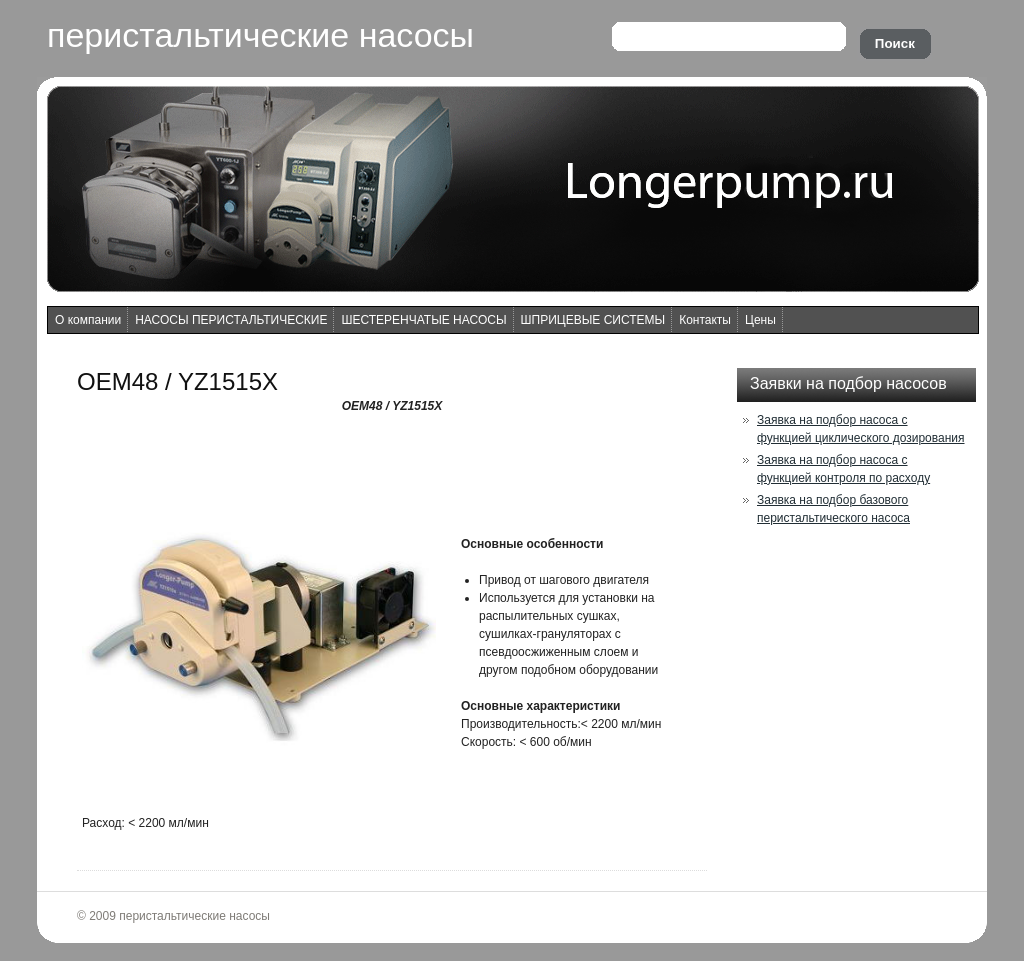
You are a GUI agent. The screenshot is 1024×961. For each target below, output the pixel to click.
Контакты (705, 320)
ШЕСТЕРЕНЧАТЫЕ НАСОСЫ (423, 320)
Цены (760, 320)
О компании (88, 320)
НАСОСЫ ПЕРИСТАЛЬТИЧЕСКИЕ (231, 320)
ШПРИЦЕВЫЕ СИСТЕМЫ (593, 320)
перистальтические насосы (260, 35)
